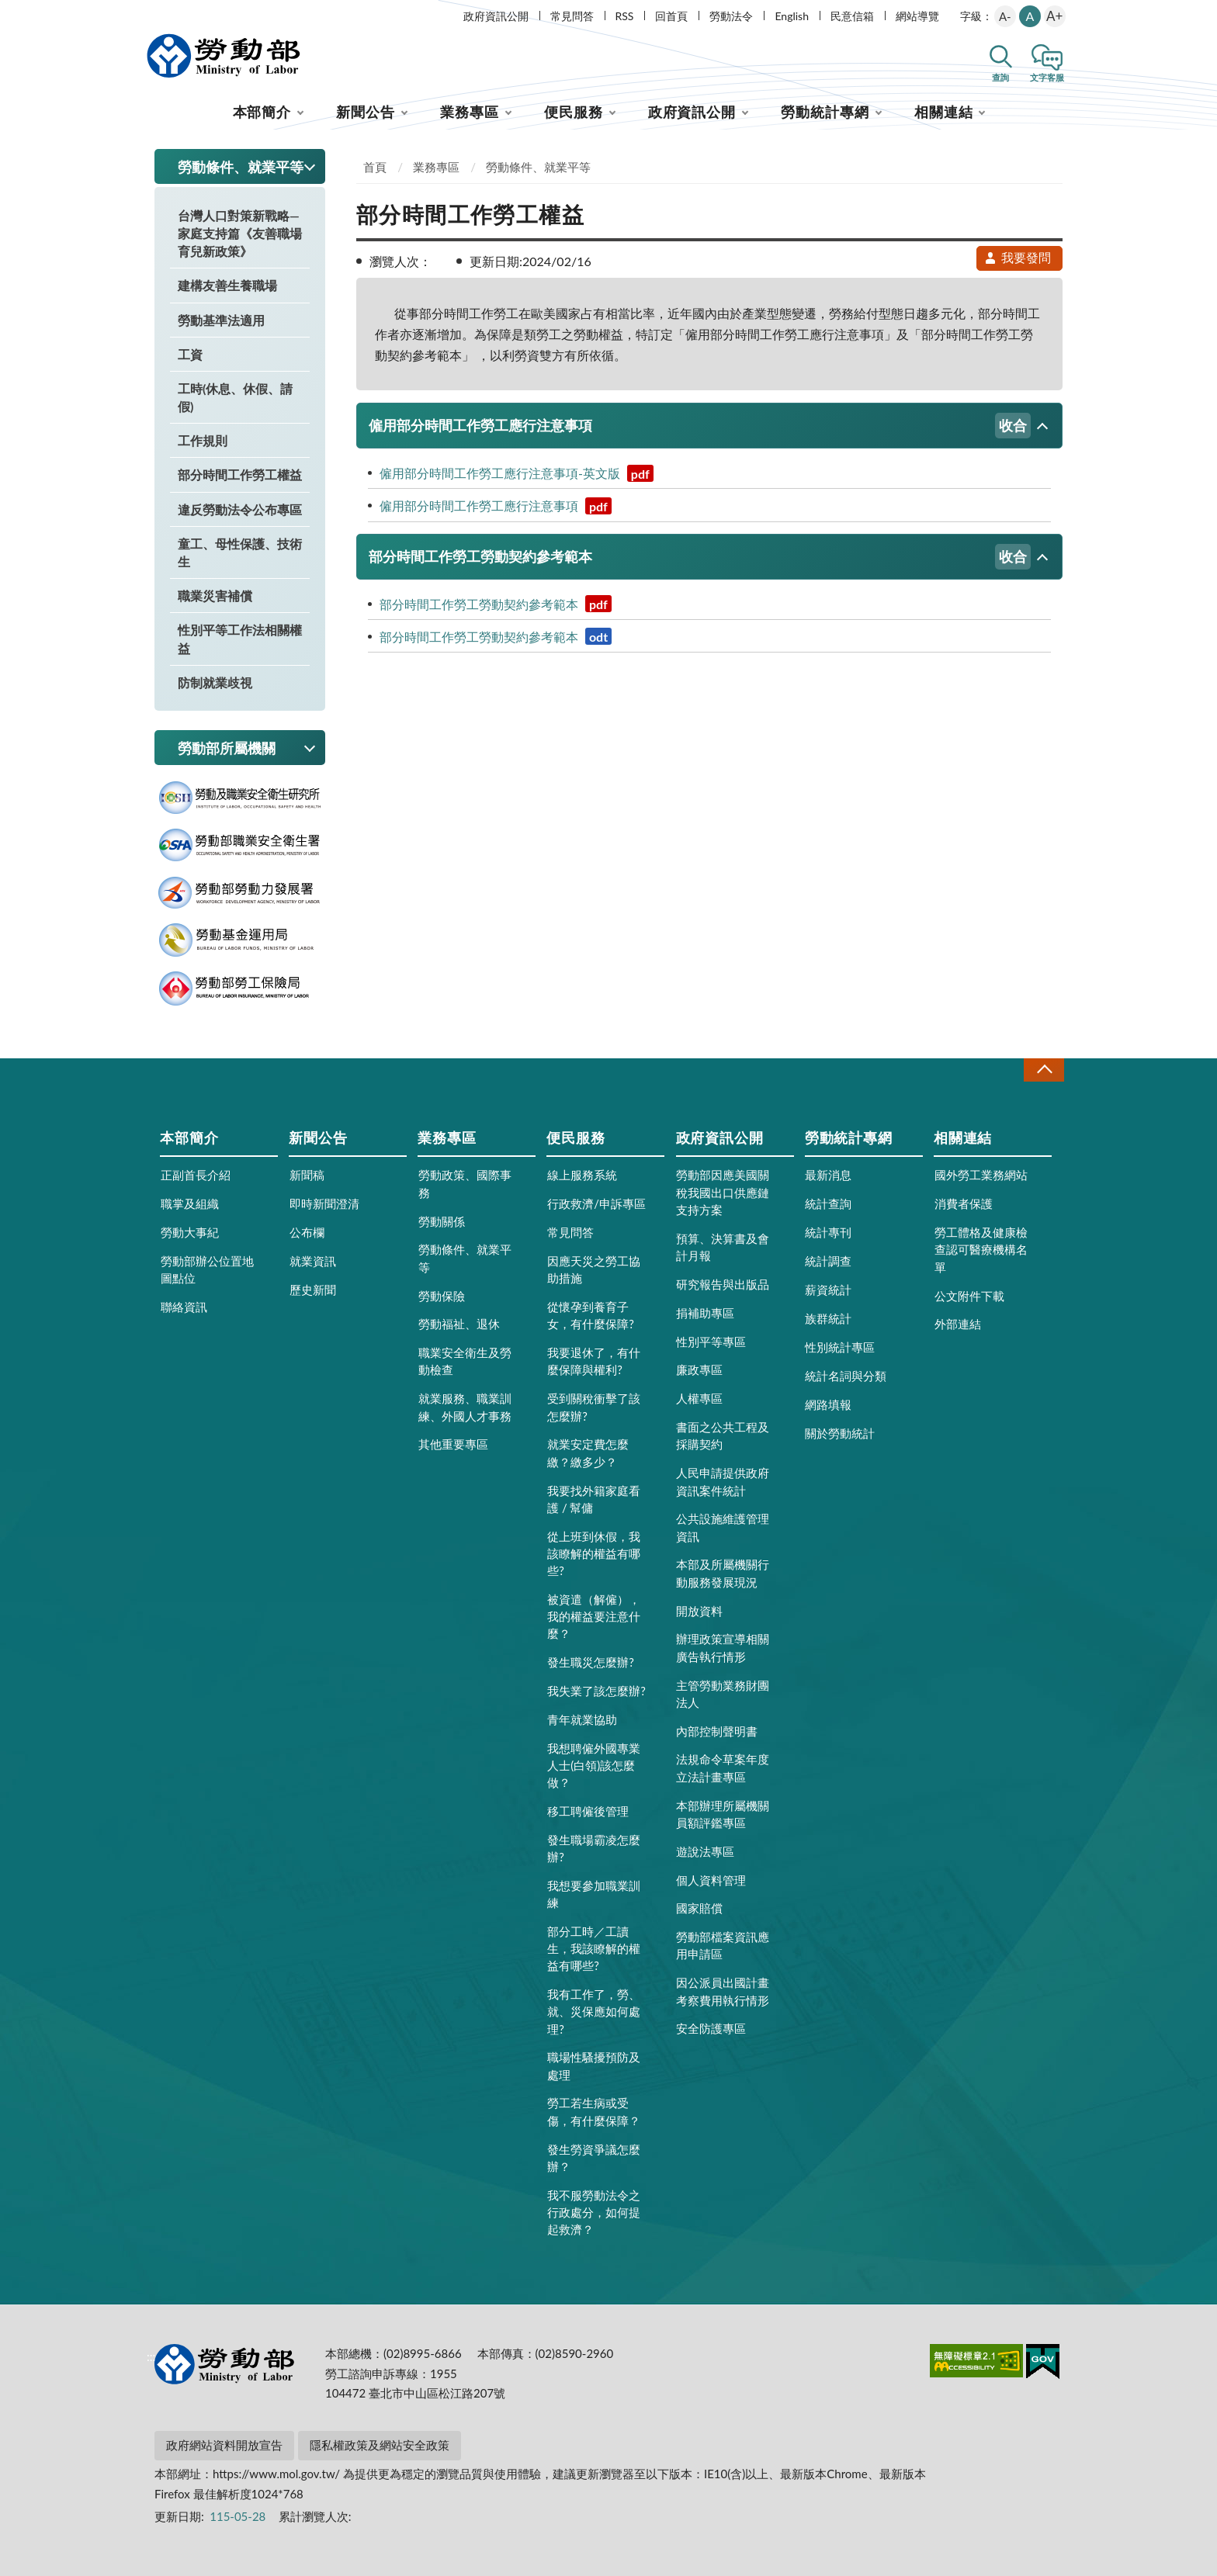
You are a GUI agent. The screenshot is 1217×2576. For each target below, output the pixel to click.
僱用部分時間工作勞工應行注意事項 (700, 425)
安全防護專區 (711, 2028)
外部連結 (957, 1324)
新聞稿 (307, 1175)
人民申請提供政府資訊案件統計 (722, 1481)
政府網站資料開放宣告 (224, 2445)
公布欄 (307, 1232)
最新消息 (828, 1175)
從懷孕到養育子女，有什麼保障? (590, 1315)
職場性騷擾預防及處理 (593, 2065)
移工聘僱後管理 (588, 1811)
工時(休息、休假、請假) (235, 397)
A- (1005, 16)
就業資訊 (313, 1261)
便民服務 (573, 111)
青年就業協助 (582, 1719)
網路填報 (828, 1404)
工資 (190, 354)
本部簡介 (262, 111)
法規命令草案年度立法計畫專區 (722, 1767)
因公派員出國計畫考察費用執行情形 (722, 1990)
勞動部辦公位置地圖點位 (207, 1269)
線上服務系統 (582, 1175)
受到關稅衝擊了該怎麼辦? (593, 1406)
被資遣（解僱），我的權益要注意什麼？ (593, 1616)
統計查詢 (828, 1203)
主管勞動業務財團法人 (722, 1693)
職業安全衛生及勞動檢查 (464, 1360)
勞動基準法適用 (221, 320)
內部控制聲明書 (717, 1731)
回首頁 (671, 16)
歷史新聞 (313, 1290)
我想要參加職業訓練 (593, 1893)
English (792, 16)
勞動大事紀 (190, 1232)
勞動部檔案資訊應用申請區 (722, 1945)
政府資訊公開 (496, 16)
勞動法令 (731, 16)
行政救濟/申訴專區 (596, 1203)
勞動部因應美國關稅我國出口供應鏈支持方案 (722, 1192)
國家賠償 (699, 1908)
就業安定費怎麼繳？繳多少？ (588, 1452)
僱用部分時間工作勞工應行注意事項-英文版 (517, 473)
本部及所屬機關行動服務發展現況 (722, 1572)
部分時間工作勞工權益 (240, 474)
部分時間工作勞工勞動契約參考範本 (700, 557)
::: (151, 12)
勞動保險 (441, 1296)
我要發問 (1017, 257)
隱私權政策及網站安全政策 (379, 2445)
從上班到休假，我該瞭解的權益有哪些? (593, 1553)
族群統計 (828, 1318)
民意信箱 (852, 16)
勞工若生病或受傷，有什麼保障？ (593, 2111)
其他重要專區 (453, 1444)
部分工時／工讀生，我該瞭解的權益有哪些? (593, 1948)
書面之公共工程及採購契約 (722, 1435)
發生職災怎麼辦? (590, 1662)
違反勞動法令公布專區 (240, 509)
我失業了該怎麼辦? (596, 1691)
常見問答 (572, 16)
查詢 (1000, 77)
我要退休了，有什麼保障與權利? (593, 1360)
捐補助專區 (705, 1313)
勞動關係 (441, 1221)
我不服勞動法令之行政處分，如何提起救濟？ (593, 2212)
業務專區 (469, 111)
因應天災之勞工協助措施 (593, 1269)
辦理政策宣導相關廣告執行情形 (722, 1647)
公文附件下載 (969, 1296)
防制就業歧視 (215, 682)
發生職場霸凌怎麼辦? (593, 1848)
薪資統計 (828, 1290)
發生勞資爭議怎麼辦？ (593, 2157)
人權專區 (699, 1398)
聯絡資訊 (184, 1307)
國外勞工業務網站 (981, 1175)
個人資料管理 (711, 1880)
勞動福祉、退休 (459, 1324)
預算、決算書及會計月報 (722, 1246)
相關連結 (943, 111)
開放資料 (699, 1611)
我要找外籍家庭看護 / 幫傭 (593, 1499)
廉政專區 (699, 1369)
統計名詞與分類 (845, 1376)
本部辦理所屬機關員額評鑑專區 (722, 1814)
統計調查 (828, 1261)
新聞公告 (365, 111)
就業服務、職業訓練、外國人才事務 (464, 1406)
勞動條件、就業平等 (538, 167)
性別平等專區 (711, 1342)
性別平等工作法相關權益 (240, 638)
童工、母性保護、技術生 (240, 552)
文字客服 (1047, 77)
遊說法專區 (705, 1851)
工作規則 (202, 440)
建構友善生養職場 (227, 285)
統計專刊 (828, 1232)
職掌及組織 (190, 1203)
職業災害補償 (215, 595)
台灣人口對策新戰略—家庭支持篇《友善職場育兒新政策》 (240, 233)
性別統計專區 (840, 1347)
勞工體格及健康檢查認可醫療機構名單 (981, 1249)
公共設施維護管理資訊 (722, 1526)
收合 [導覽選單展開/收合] (1044, 1070)
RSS (624, 16)
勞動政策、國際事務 (464, 1183)
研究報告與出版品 (722, 1284)
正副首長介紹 (196, 1175)
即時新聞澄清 (324, 1203)
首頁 (375, 167)
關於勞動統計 (840, 1433)
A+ (1054, 16)
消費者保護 (963, 1203)
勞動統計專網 (825, 111)
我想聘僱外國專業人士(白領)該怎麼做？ (593, 1765)
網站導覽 (917, 16)
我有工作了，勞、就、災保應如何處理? (593, 2011)
